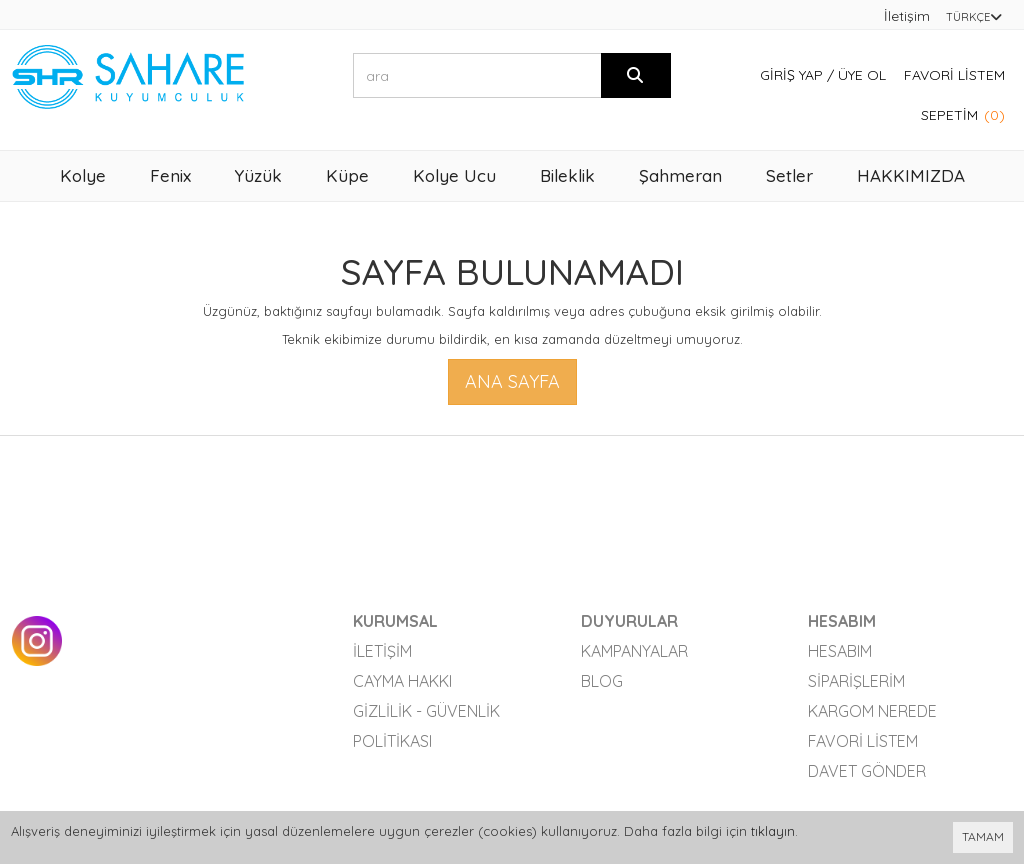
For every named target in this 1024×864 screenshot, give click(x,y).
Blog (602, 681)
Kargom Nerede (872, 711)
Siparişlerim (856, 681)
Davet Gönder (867, 771)
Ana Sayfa (512, 381)
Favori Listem (954, 75)
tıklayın (773, 831)
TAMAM (983, 836)
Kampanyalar (634, 651)
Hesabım (840, 651)
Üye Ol (862, 75)
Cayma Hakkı (402, 681)
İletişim (907, 16)
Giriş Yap (791, 75)
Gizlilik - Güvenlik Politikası (426, 726)
